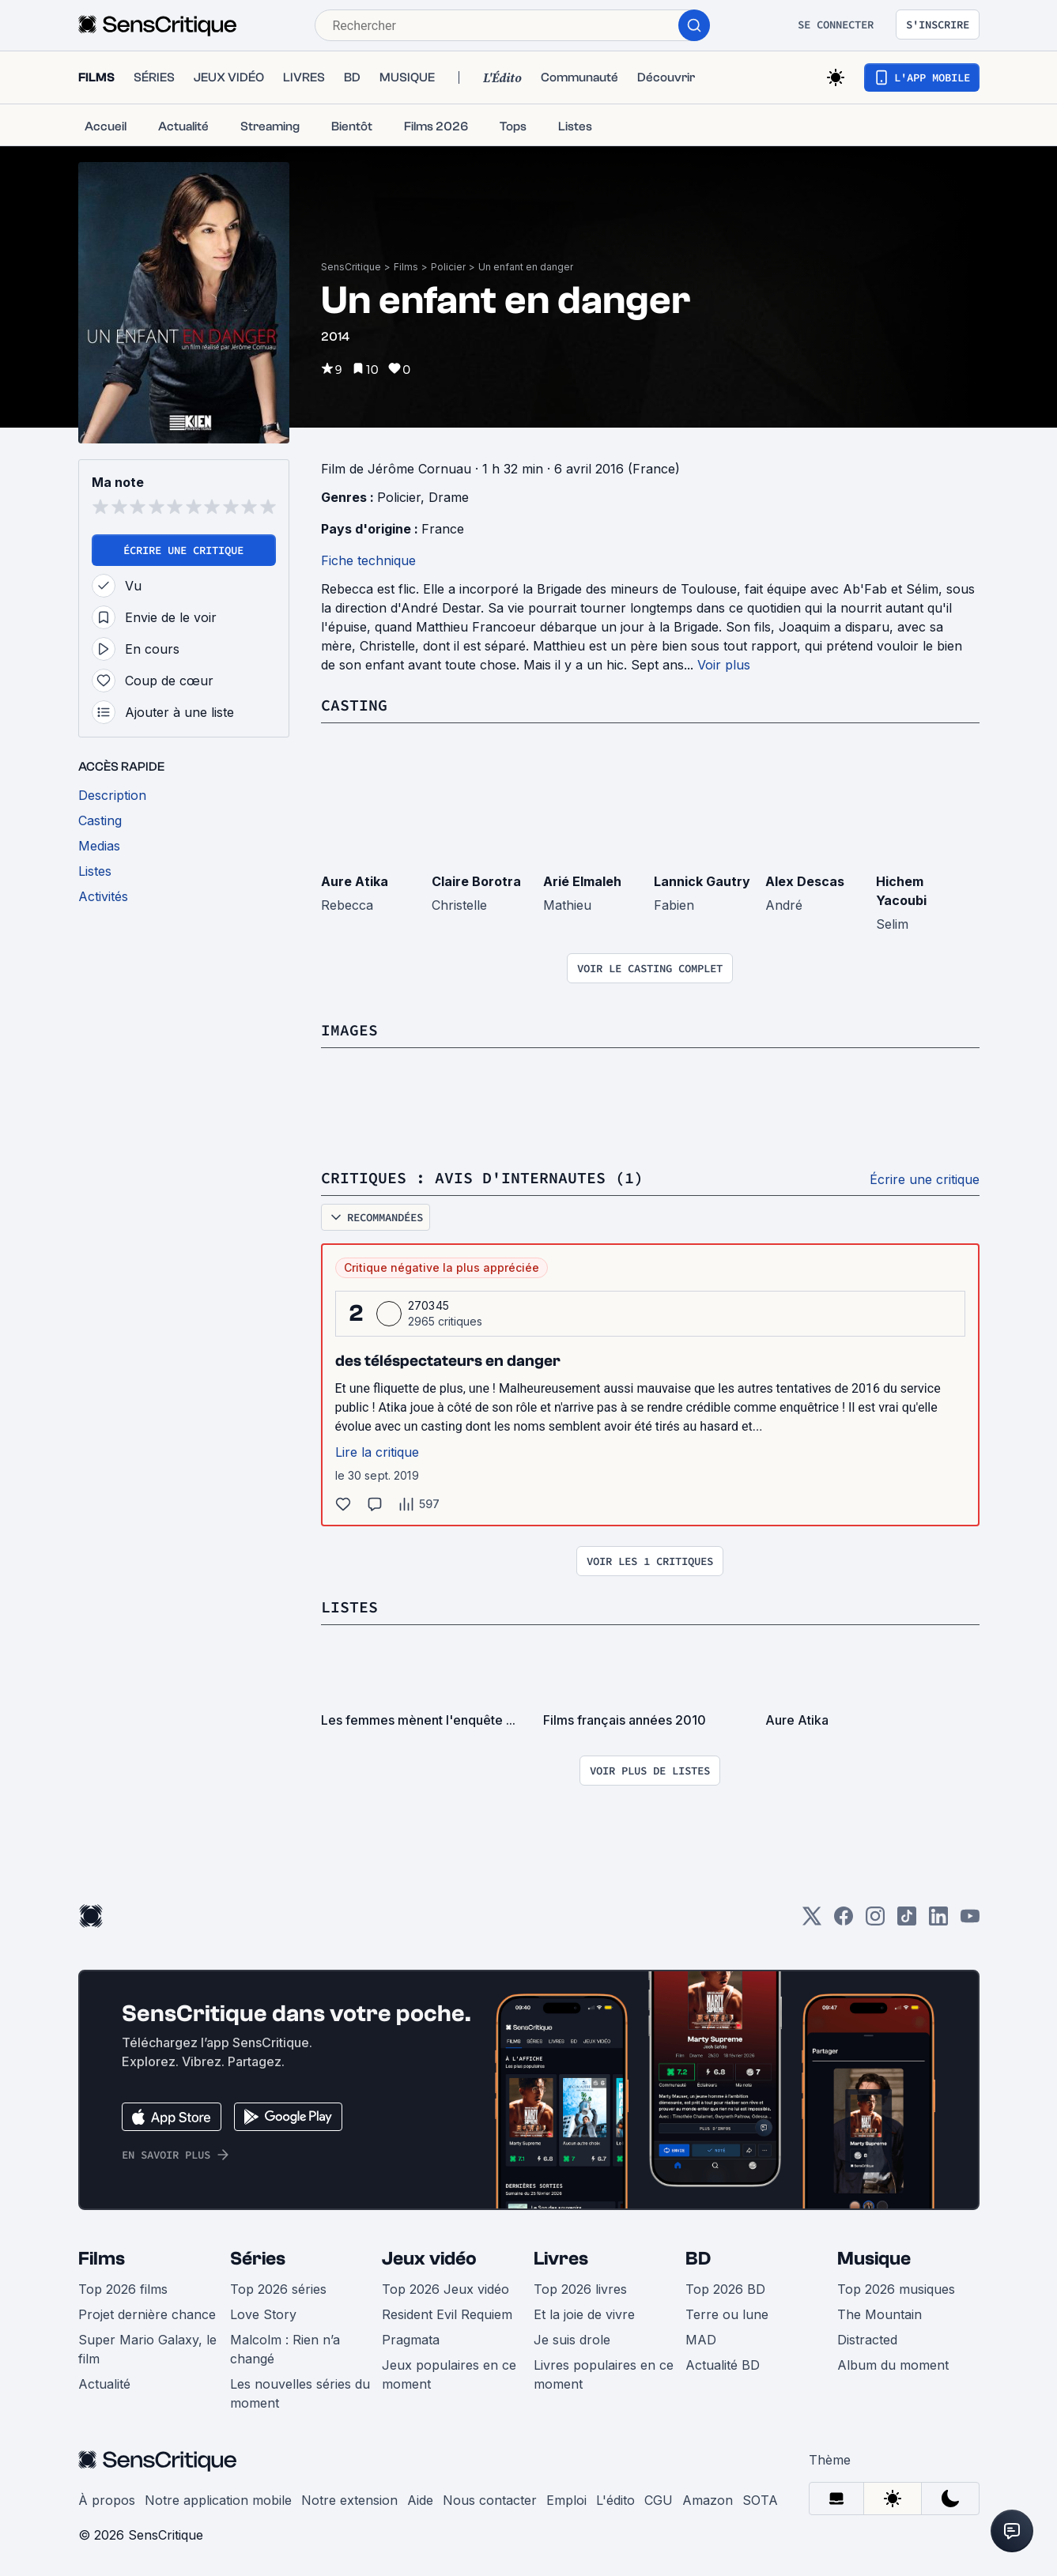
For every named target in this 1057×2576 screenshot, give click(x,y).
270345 (429, 1305)
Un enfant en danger (525, 267)
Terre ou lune (726, 2314)
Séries (257, 2258)
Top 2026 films (123, 2289)
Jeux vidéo (429, 2258)
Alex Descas (804, 881)
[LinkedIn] (938, 1921)
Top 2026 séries (278, 2289)
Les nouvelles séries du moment (300, 2393)
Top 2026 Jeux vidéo (445, 2289)
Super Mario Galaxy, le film (147, 2349)
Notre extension (349, 2500)
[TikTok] (906, 1921)
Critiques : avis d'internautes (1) (482, 1177)
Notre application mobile (218, 2500)
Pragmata (411, 2340)
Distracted (867, 2340)
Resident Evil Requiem (447, 2314)
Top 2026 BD (725, 2289)
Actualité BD (722, 2365)
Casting (354, 705)
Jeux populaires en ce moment (449, 2374)
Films (406, 267)
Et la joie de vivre (584, 2314)
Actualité (104, 2384)
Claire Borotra (476, 881)
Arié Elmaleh (582, 881)
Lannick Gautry (702, 881)
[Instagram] (875, 1921)
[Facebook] (843, 1921)
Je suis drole (572, 2340)
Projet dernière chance (147, 2314)
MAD (700, 2340)
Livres (561, 2258)
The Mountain (879, 2314)
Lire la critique (377, 1452)
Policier (448, 267)
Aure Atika (354, 881)
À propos (106, 2500)
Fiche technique (368, 560)
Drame (448, 497)
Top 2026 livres (580, 2289)
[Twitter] (811, 1921)
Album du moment (893, 2365)
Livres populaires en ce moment (604, 2374)
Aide (420, 2500)
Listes (349, 1606)
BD (698, 2258)
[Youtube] (970, 1921)
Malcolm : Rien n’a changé (285, 2349)
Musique (874, 2258)
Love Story (263, 2314)
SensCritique (351, 267)
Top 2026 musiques (896, 2289)
